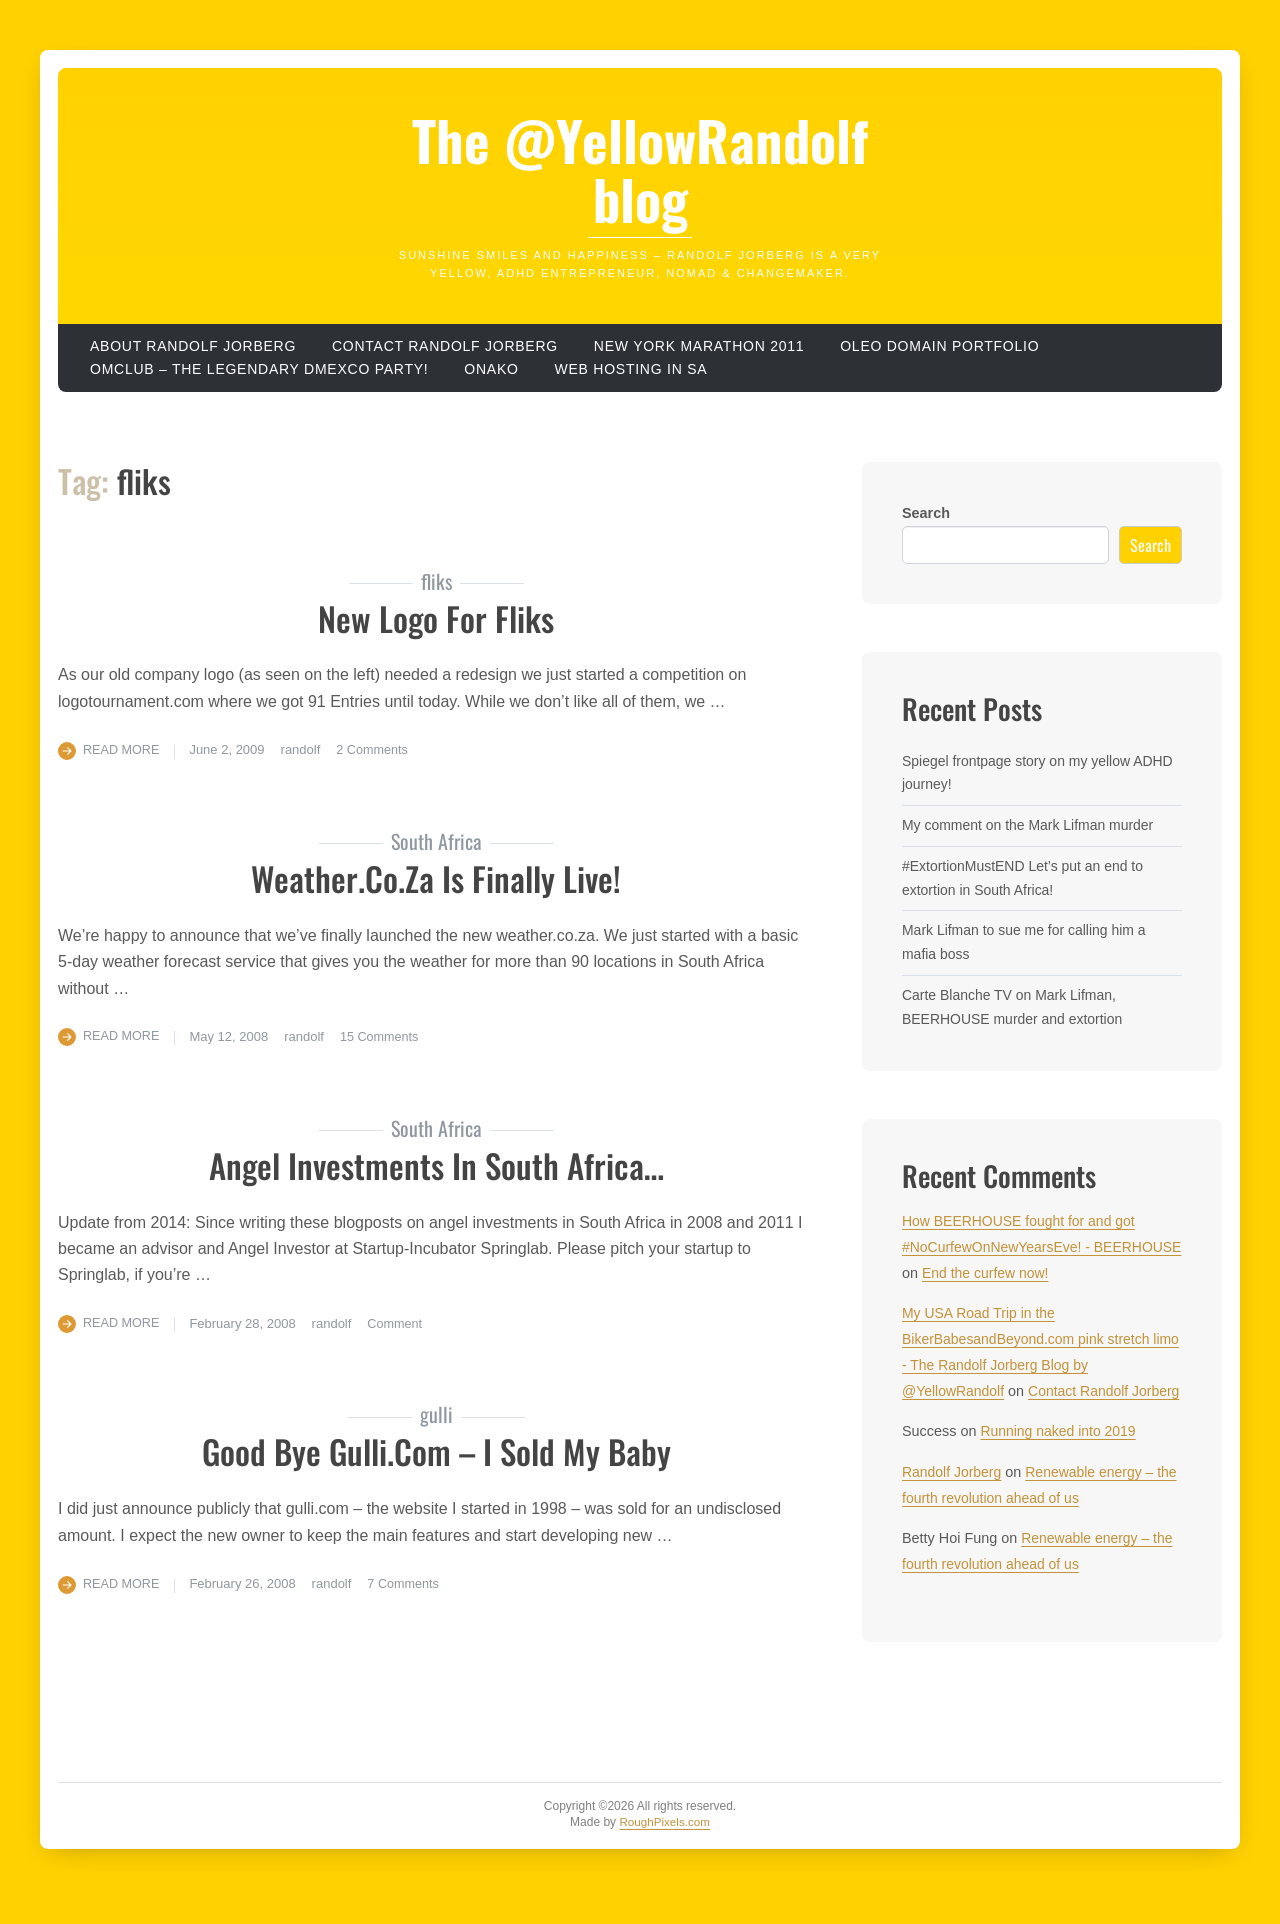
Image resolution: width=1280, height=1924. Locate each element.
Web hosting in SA (631, 369)
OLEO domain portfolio (939, 346)
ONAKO (491, 369)
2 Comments (376, 749)
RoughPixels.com (664, 1847)
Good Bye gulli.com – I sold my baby (436, 1450)
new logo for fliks (436, 617)
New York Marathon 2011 (699, 346)
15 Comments (382, 1036)
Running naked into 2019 (1060, 1457)
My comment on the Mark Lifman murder (1031, 825)
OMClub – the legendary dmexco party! (259, 369)
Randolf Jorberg (953, 1498)
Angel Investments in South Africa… (436, 1163)
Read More (122, 749)
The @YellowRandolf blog (640, 169)
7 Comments (407, 1582)
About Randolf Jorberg (193, 346)
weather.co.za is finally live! (436, 877)
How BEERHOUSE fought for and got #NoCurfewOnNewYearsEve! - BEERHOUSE (1022, 1247)
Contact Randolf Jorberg (445, 346)
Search (926, 513)
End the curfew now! (1081, 1273)
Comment (398, 1322)
